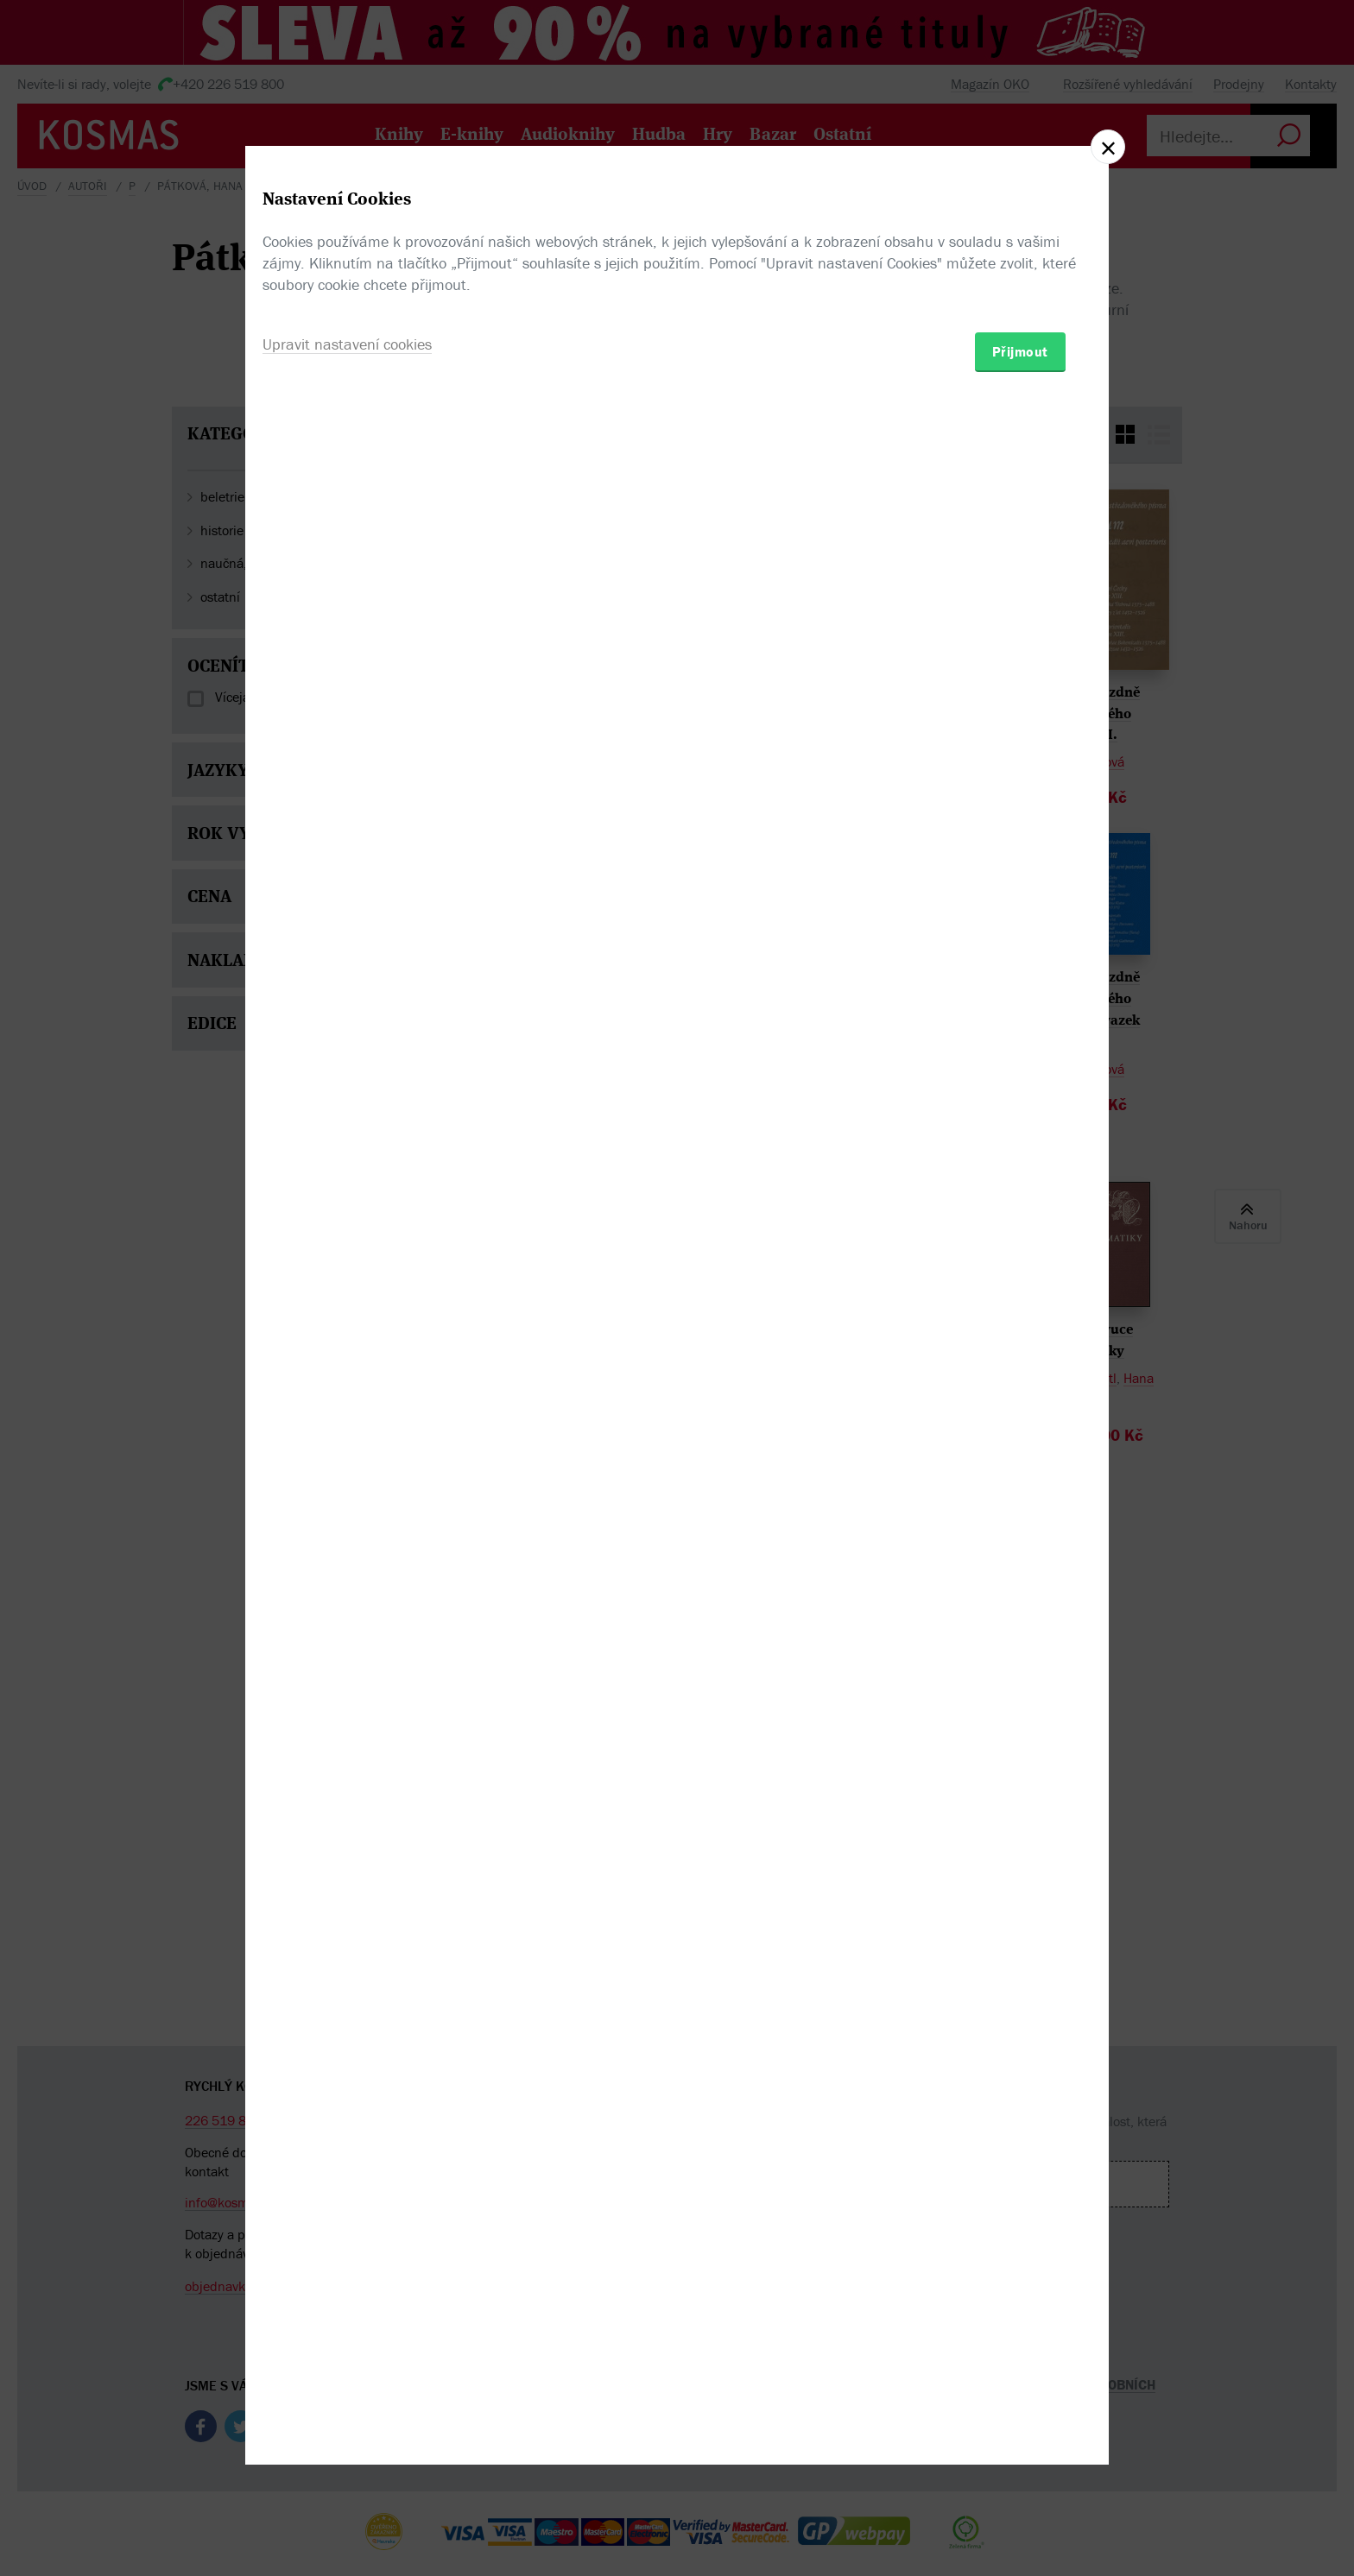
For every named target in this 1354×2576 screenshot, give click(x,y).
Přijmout (1020, 1389)
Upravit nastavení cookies (347, 1382)
